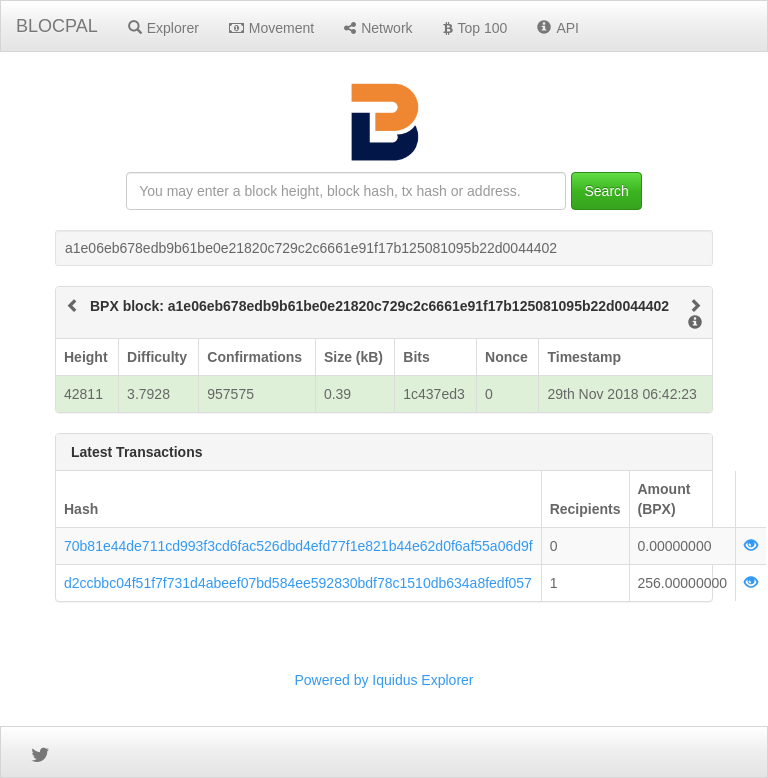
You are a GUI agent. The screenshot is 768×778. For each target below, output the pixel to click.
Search (606, 191)
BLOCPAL (57, 26)
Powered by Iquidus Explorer (384, 680)
